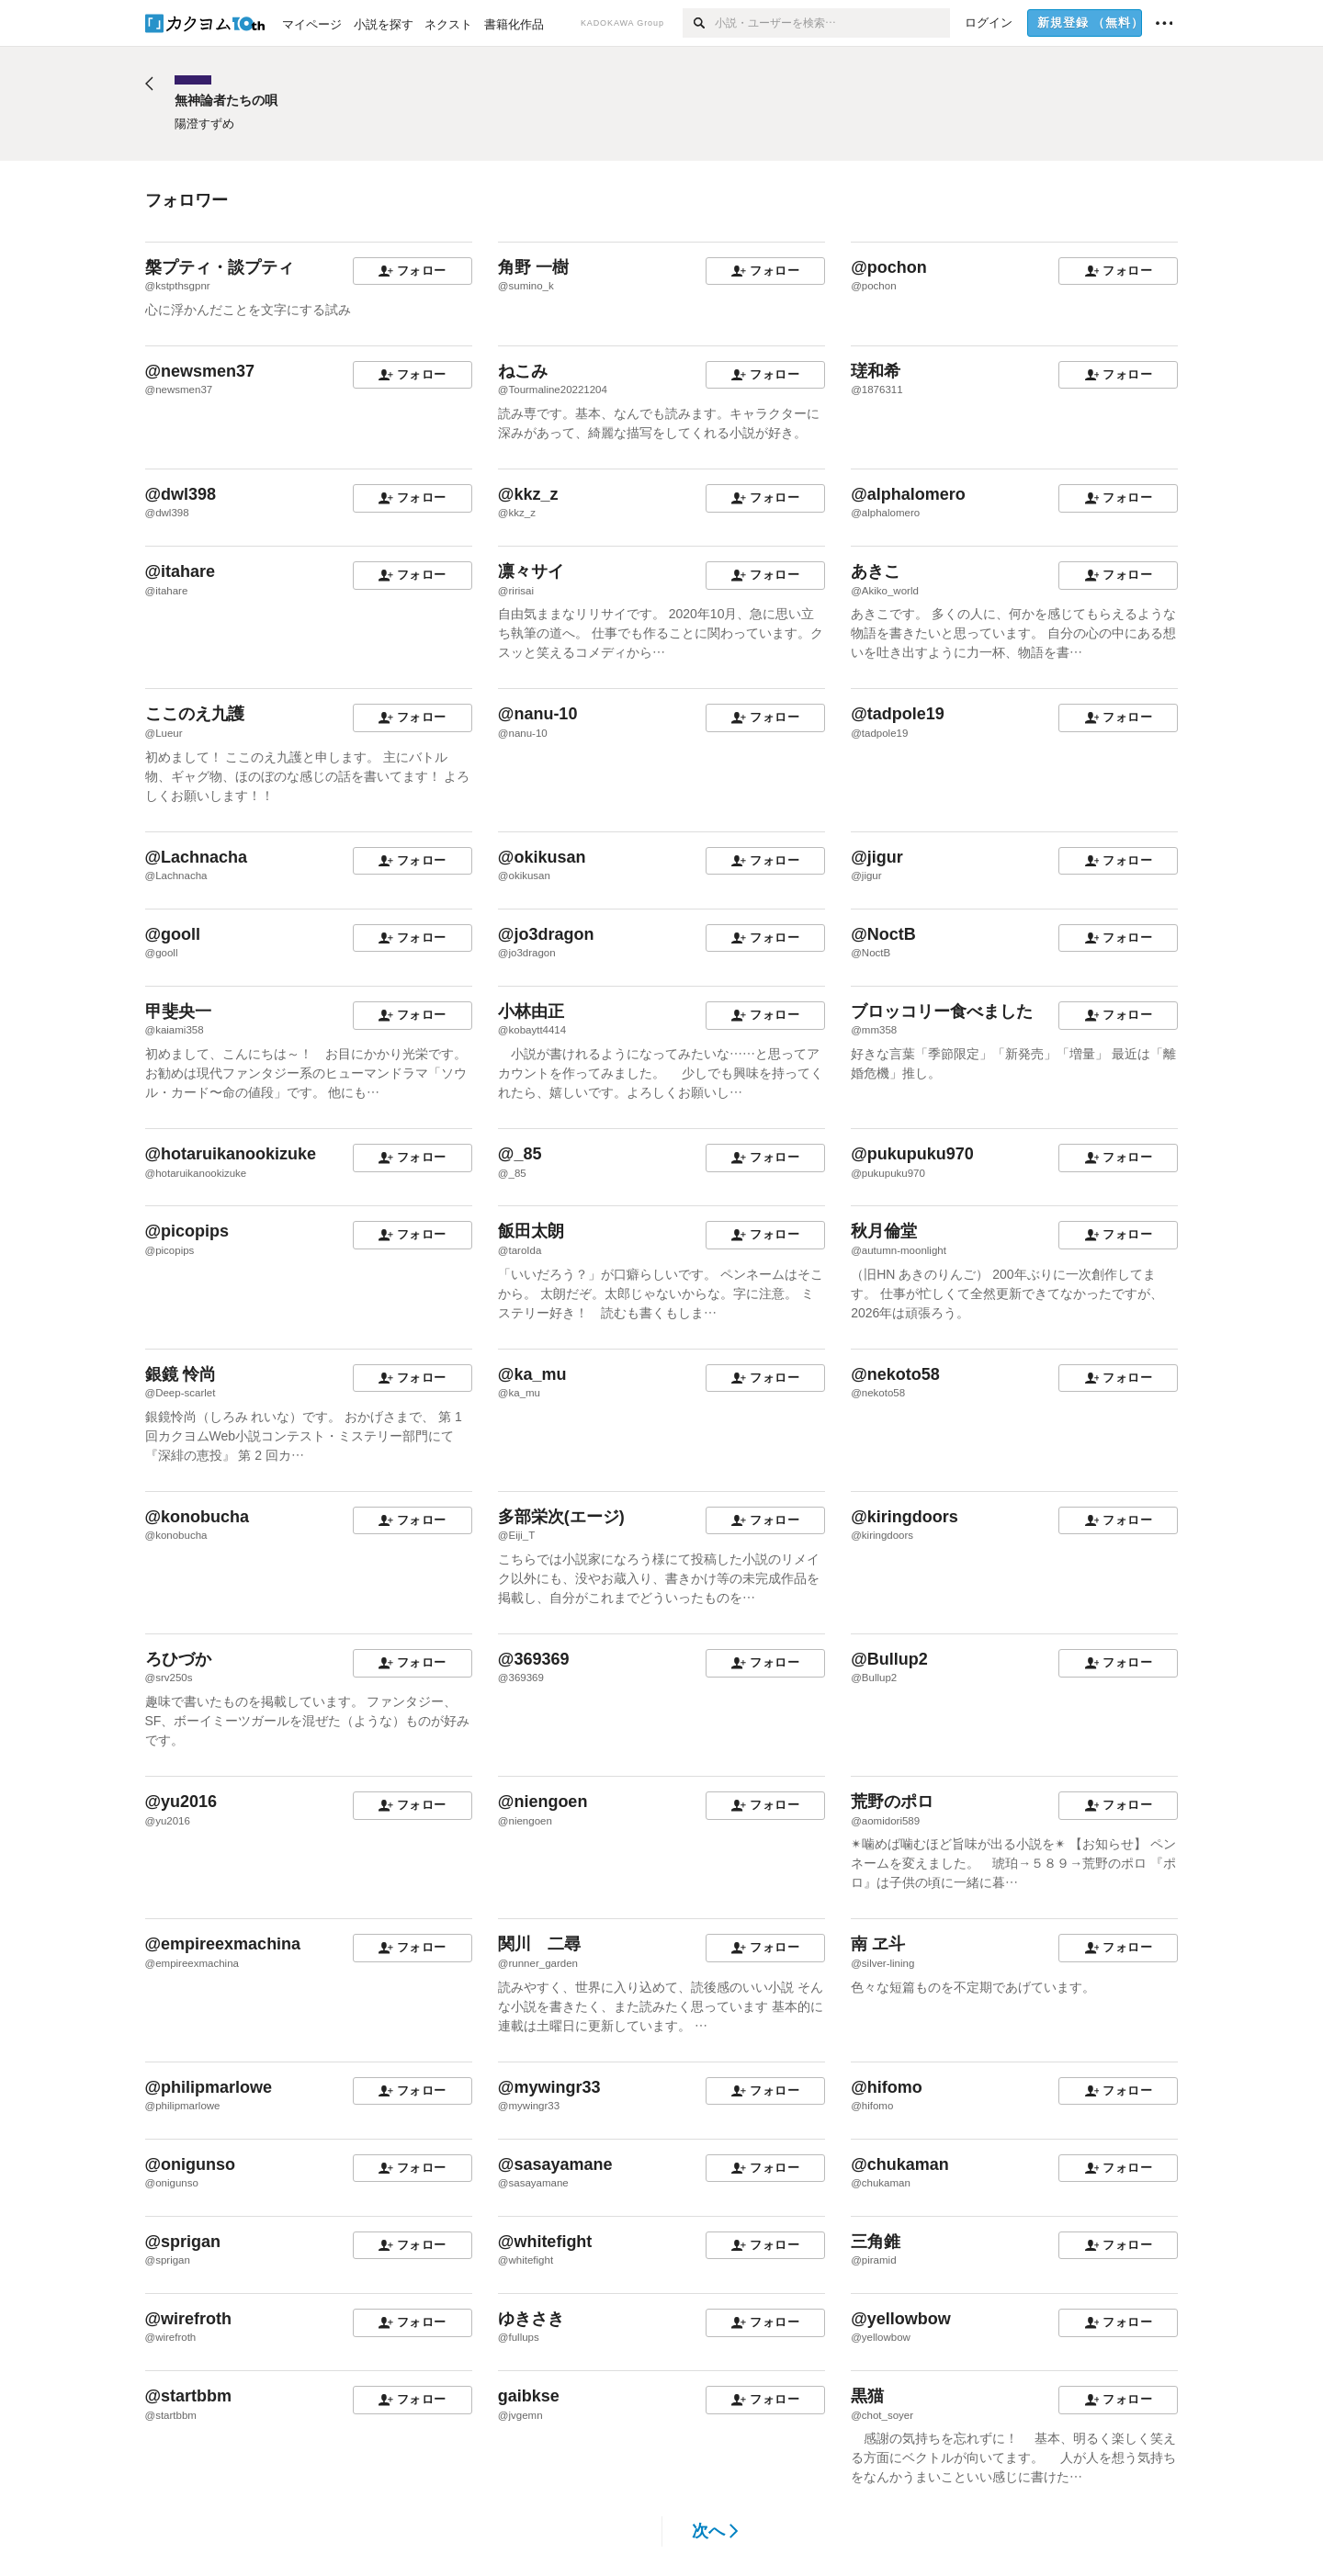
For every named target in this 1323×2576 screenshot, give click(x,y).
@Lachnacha (196, 857)
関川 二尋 (539, 1944)
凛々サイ (531, 571)
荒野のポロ (892, 1801)
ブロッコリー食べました (942, 1011)
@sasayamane (555, 2164)
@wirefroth (188, 2319)
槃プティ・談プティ (219, 267)
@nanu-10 (538, 714)
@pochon (889, 267)
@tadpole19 (897, 714)
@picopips (187, 1231)
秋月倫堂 (884, 1231)
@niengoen (543, 1801)
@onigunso (190, 2164)
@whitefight (545, 2241)
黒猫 (867, 2396)
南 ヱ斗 (878, 1944)
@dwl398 (181, 494)
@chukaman (900, 2164)
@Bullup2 (889, 1659)
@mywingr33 (549, 2087)
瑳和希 (875, 371)
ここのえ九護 (194, 714)
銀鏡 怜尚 (180, 1374)
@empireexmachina (223, 1944)
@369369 (534, 1659)
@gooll (173, 934)
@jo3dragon (546, 934)
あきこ (875, 571)
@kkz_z (528, 494)
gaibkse (529, 2396)
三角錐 (875, 2241)
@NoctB (883, 934)
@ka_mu (532, 1374)
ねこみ (523, 371)
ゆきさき (531, 2319)
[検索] (699, 23)
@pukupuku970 (912, 1154)
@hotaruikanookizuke (231, 1154)
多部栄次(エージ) (561, 1517)
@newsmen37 (200, 371)
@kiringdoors (904, 1517)
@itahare (180, 571)
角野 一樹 (533, 267)
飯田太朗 (531, 1231)
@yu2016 (181, 1801)
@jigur (877, 857)
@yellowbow (901, 2319)
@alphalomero (908, 494)
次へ (715, 2531)
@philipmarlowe (209, 2087)
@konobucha (197, 1517)
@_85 (520, 1154)
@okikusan (542, 857)
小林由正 (531, 1011)
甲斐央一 (178, 1011)
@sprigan (183, 2241)
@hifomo (886, 2087)
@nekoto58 (895, 1374)
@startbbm (188, 2396)
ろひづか (178, 1659)
